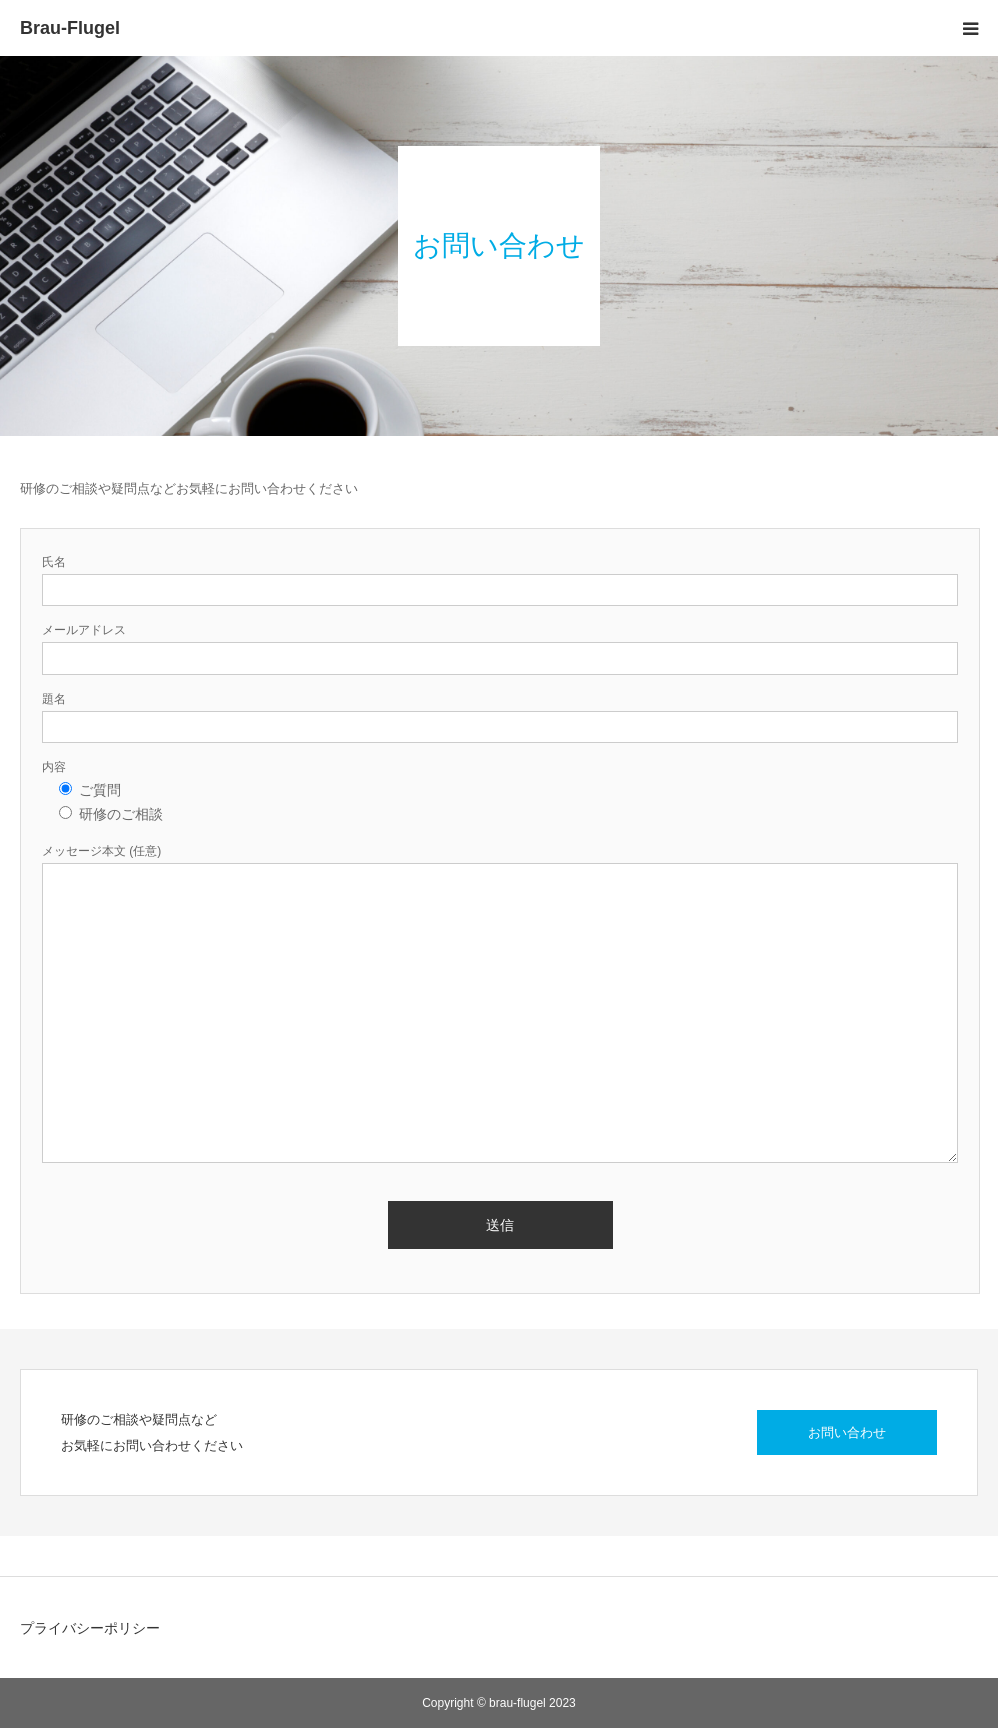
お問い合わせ (847, 1432)
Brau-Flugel (70, 28)
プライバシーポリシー (90, 1628)
